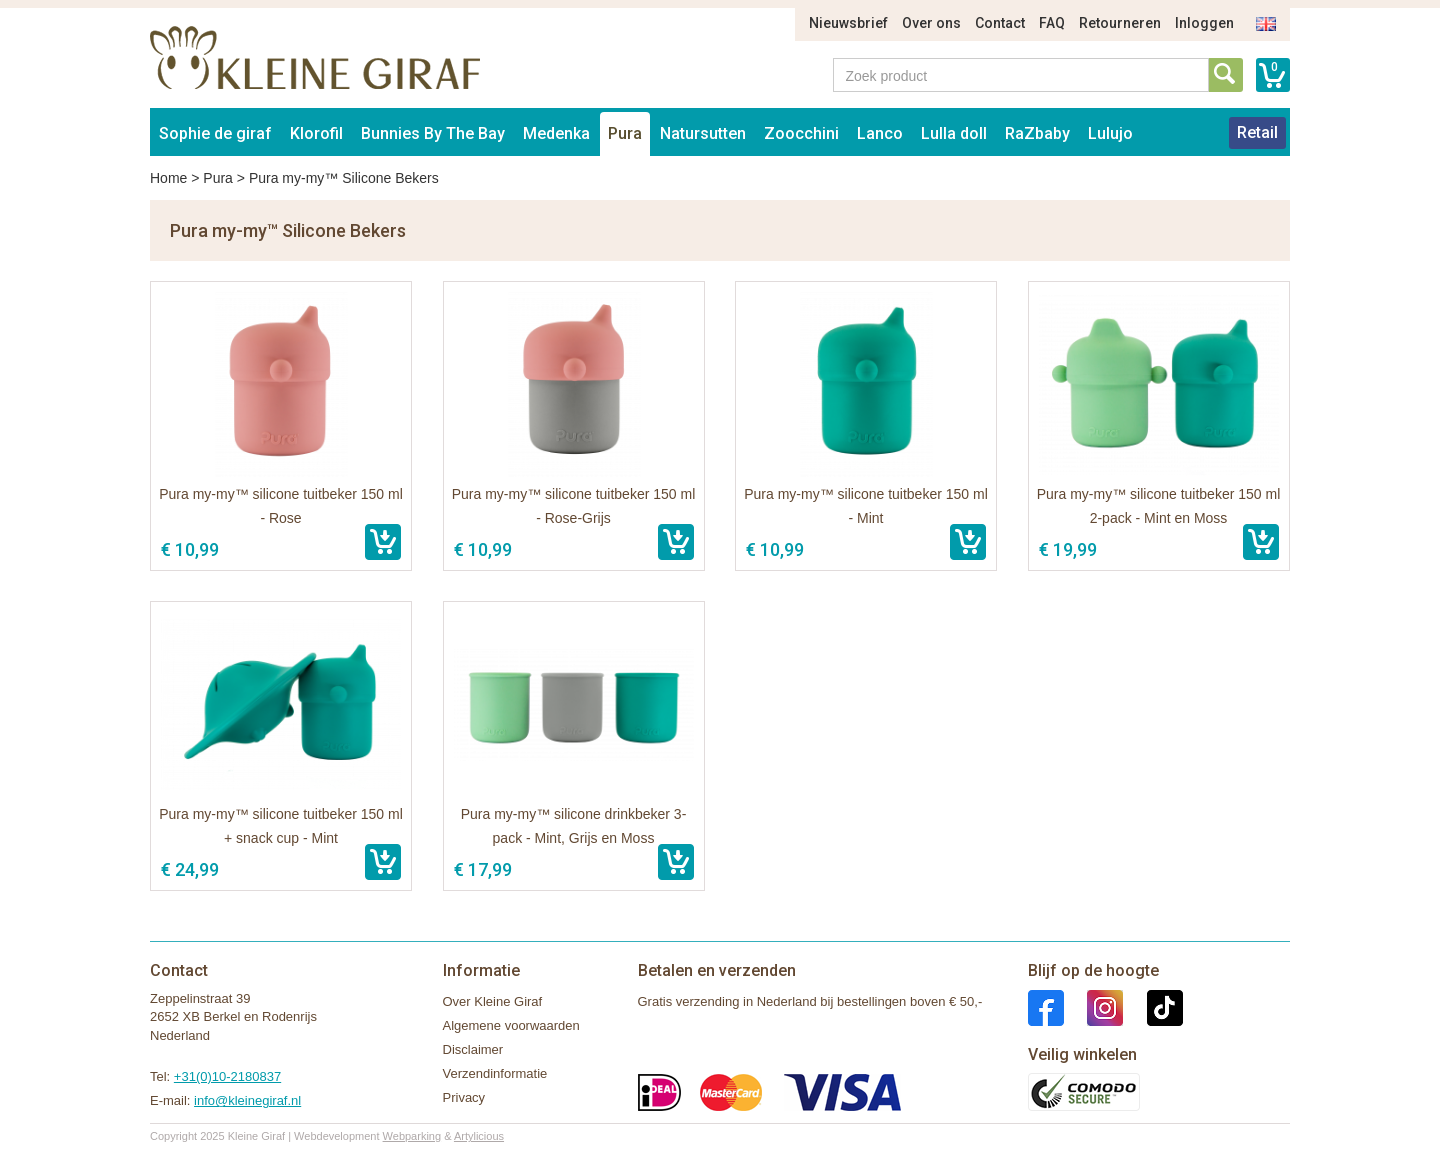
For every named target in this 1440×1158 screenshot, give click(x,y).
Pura (625, 133)
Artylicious (479, 1136)
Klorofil (316, 133)
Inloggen (1204, 23)
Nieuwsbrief (848, 23)
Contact (1000, 23)
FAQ (1052, 23)
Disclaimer (473, 1049)
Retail (1257, 132)
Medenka (556, 133)
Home (168, 178)
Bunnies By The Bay (433, 133)
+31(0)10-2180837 (227, 1076)
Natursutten (703, 133)
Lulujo (1110, 133)
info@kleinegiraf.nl (247, 1100)
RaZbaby (1037, 133)
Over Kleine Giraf (493, 1001)
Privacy (464, 1097)
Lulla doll (954, 133)
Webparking (412, 1136)
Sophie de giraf (215, 133)
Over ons (931, 23)
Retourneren (1120, 23)
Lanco (880, 133)
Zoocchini (801, 133)
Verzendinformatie (495, 1073)
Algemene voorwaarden (511, 1025)
